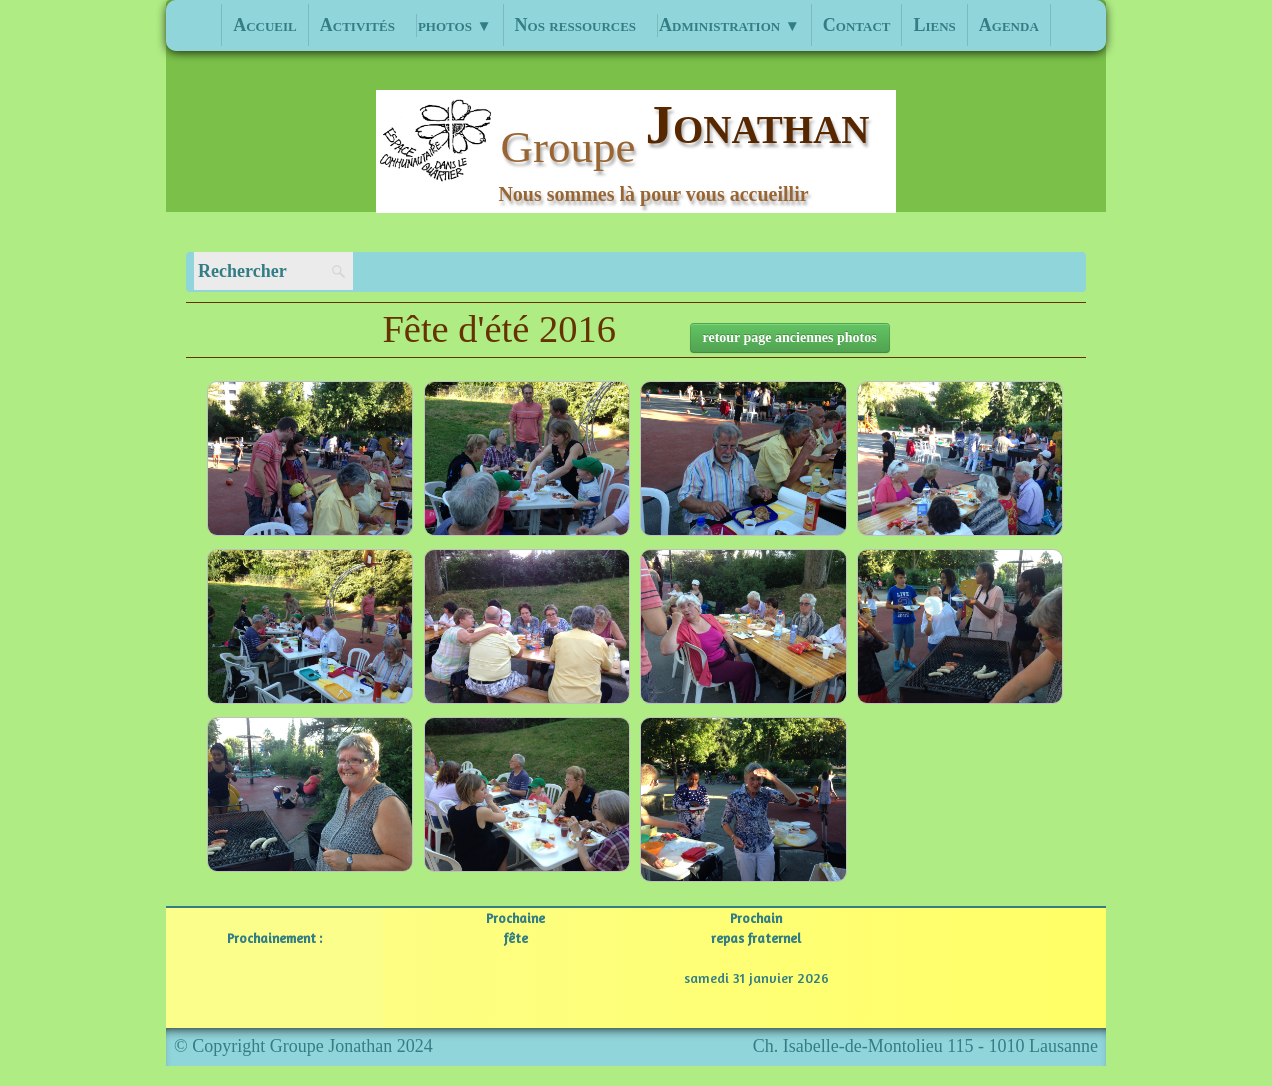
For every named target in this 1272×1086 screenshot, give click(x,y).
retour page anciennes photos (790, 337)
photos (455, 25)
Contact (857, 25)
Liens (934, 25)
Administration (729, 25)
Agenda (1009, 25)
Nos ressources (576, 25)
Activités (357, 25)
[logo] (636, 151)
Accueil (265, 25)
